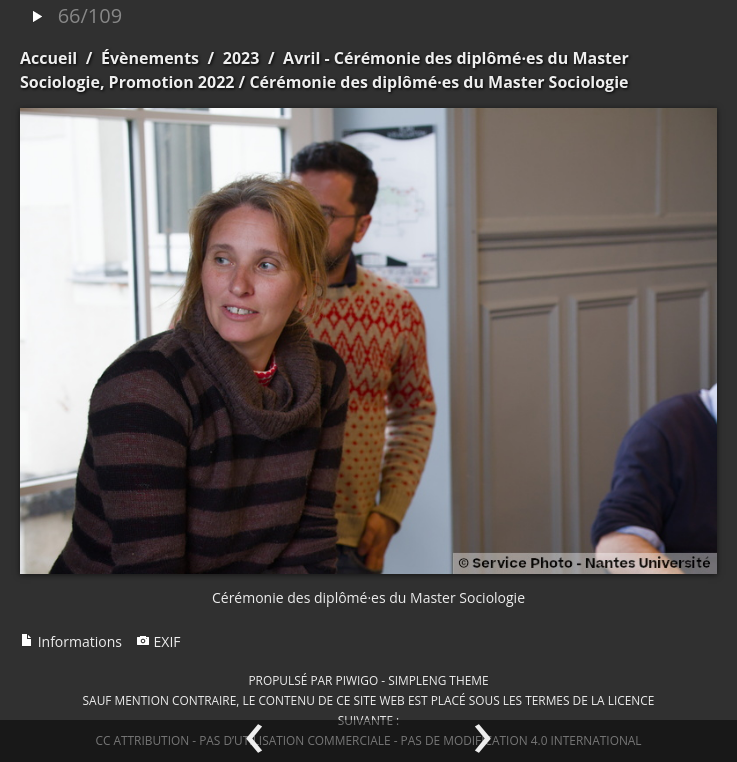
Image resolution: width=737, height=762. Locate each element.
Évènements (150, 58)
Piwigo (356, 680)
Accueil (48, 58)
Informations (71, 641)
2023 (241, 58)
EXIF (158, 641)
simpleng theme (438, 680)
